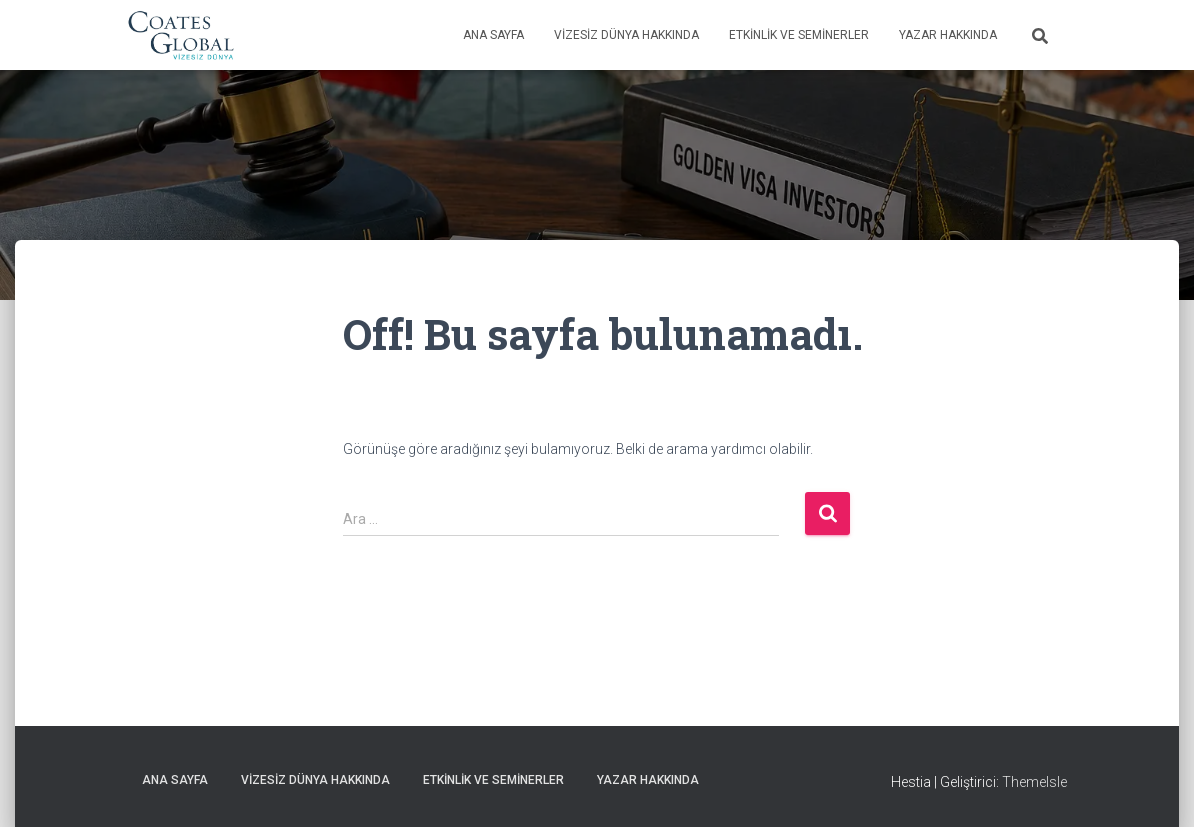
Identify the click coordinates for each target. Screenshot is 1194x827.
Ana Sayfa (493, 35)
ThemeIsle (1034, 782)
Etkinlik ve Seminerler (799, 35)
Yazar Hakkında (948, 35)
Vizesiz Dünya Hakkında (626, 35)
